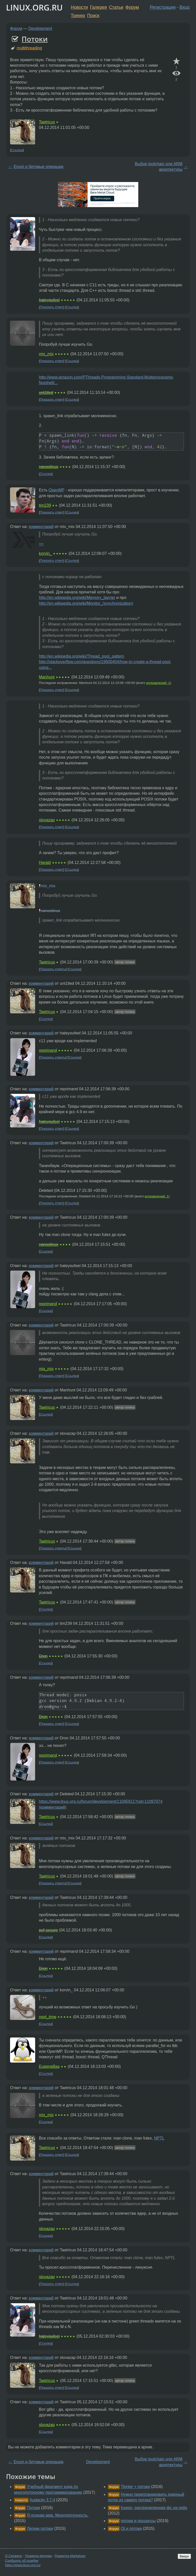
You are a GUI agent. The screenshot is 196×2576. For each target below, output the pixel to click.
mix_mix (46, 354)
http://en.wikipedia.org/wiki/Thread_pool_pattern (81, 656)
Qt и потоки (131, 2528)
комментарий (41, 526)
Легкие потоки (40, 2528)
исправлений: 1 (158, 683)
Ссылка (17, 150)
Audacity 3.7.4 (42, 2500)
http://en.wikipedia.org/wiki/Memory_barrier (77, 597)
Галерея (98, 7)
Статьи (116, 7)
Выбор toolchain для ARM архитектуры (158, 166)
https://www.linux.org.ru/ (22, 2565)
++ (41, 544)
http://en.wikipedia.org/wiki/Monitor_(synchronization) (86, 603)
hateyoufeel (49, 300)
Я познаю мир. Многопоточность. (57, 2515)
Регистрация (163, 7)
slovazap (47, 820)
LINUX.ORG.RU (34, 7)
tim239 (45, 505)
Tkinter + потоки (135, 2486)
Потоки (35, 39)
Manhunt (46, 677)
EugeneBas (49, 2066)
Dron (43, 1656)
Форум (132, 7)
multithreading (29, 48)
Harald (45, 862)
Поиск (93, 15)
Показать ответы (53, 969)
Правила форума (38, 2556)
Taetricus (47, 122)
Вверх (184, 2556)
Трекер (78, 15)
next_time (47, 2017)
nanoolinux (48, 467)
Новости (79, 7)
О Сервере (13, 2556)
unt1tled (46, 392)
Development (40, 28)
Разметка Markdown (70, 2556)
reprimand (48, 1050)
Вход (184, 7)
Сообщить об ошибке (21, 2560)
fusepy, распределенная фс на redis (154, 2508)
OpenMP (56, 490)
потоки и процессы (138, 2521)
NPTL (159, 2138)
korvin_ (45, 553)
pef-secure (48, 1930)
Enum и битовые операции (38, 166)
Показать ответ (51, 307)
